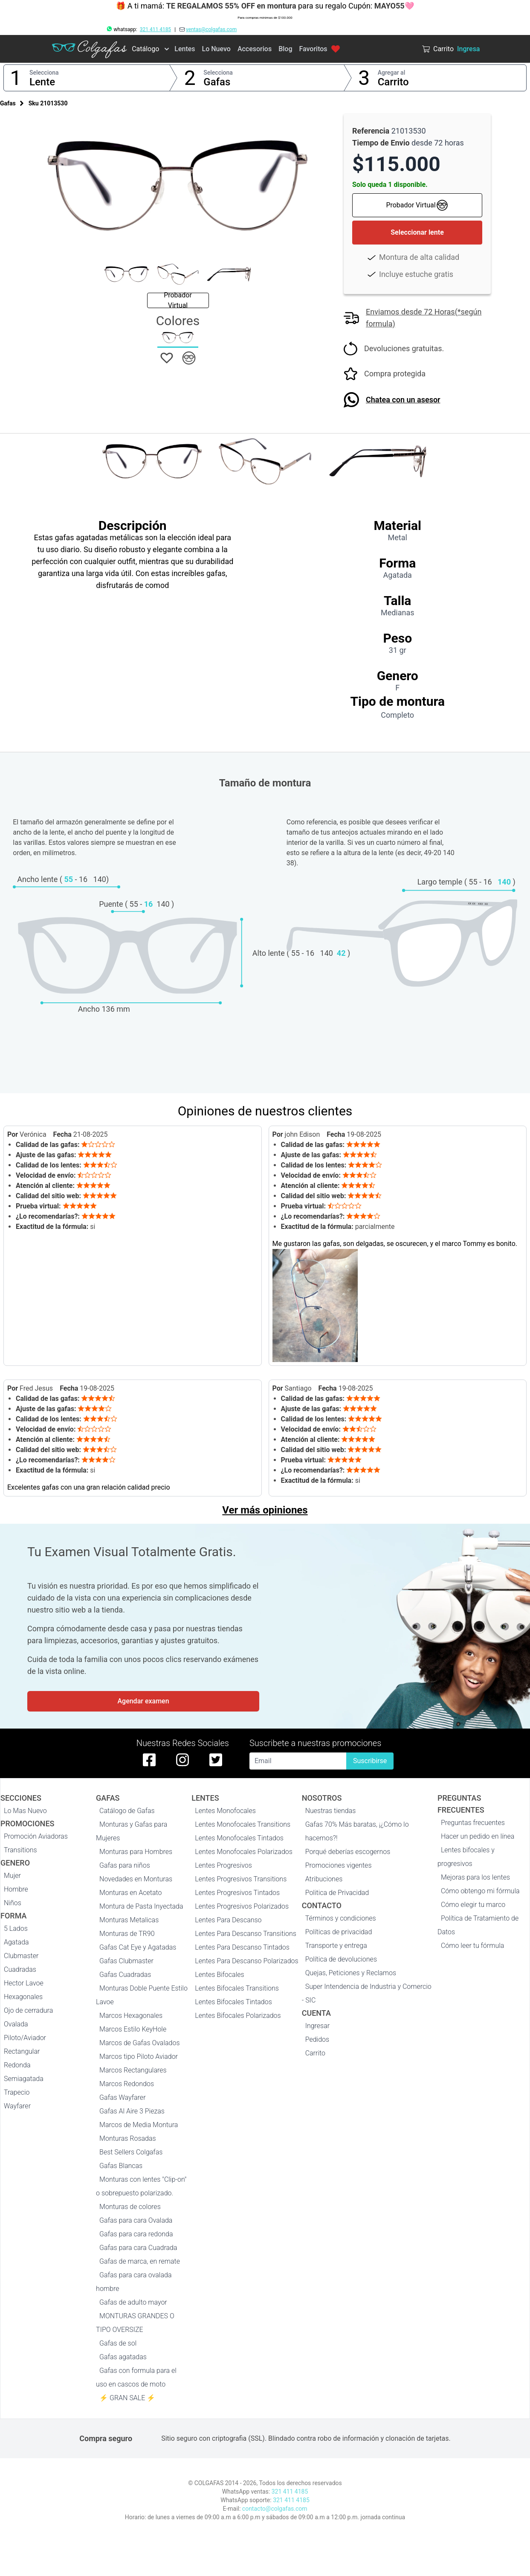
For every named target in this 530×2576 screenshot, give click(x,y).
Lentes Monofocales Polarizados (244, 1852)
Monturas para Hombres (135, 1852)
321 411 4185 (155, 29)
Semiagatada (23, 2079)
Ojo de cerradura (28, 2010)
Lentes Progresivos (223, 1865)
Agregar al (391, 72)
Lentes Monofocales (225, 1811)
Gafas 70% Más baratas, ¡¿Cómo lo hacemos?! (357, 1831)
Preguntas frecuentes (473, 1823)
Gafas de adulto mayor (133, 2302)
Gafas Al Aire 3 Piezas (132, 2111)
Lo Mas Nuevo (25, 1811)
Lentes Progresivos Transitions (241, 1879)
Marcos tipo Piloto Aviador (138, 2056)
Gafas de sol (117, 2343)
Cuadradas (20, 1969)
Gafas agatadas (123, 2357)
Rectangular (22, 2051)
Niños (12, 1903)
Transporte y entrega (336, 1945)
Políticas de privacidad (338, 1932)
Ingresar (317, 2026)
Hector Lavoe (23, 1983)
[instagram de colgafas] (182, 1759)
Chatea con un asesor (403, 399)
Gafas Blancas (120, 2166)
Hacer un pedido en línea (477, 1836)
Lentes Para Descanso (228, 1920)
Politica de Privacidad (337, 1893)
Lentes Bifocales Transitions (237, 1988)
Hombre (16, 1889)
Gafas (216, 82)
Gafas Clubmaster (126, 1961)
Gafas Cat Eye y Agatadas (137, 1947)
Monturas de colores (130, 2207)
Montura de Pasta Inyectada (141, 1906)
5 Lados (16, 1928)
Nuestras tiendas (330, 1811)
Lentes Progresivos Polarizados (242, 1906)
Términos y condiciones (340, 1918)
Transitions (20, 1850)
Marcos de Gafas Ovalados (139, 2043)
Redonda (17, 2065)
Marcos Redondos (126, 2084)
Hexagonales (23, 1997)
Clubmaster (21, 1956)
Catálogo (145, 49)
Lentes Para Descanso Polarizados (246, 1961)
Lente (42, 82)
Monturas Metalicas (129, 1920)
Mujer (12, 1876)
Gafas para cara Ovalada (135, 2220)
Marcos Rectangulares (133, 2070)
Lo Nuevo (216, 49)
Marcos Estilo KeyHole (132, 2029)
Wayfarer (17, 2106)
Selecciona (44, 72)
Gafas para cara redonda (136, 2234)
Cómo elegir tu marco (473, 1905)
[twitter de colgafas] (215, 1759)
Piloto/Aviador (25, 2038)
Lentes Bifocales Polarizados (238, 2015)
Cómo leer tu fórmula (472, 1945)
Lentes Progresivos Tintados (237, 1893)
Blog (285, 49)
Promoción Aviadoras (36, 1836)
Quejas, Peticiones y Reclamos (350, 1973)
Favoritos (319, 49)
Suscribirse (370, 1761)
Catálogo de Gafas (127, 1811)
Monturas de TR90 (126, 1934)
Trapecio (17, 2092)
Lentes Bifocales (219, 1975)
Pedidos (317, 2039)
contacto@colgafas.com (274, 2508)
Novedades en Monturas (135, 1879)
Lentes (184, 49)
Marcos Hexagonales (130, 2015)
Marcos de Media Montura (138, 2125)
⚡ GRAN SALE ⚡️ (127, 2398)
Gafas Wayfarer (122, 2097)
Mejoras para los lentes (475, 1877)
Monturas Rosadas (127, 2138)
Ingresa (468, 49)
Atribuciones (324, 1879)
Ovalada (16, 2024)
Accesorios (254, 49)
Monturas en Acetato (130, 1893)
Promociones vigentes (338, 1865)
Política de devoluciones (341, 1959)
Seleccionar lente (417, 232)
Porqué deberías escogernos (348, 1852)
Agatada (16, 1942)
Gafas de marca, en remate (139, 2261)
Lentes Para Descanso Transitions (245, 1934)
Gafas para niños (124, 1865)
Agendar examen (143, 1701)
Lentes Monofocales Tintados (239, 1838)
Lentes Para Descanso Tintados (242, 1947)
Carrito (393, 82)
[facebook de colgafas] (149, 1759)
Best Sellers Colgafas (130, 2152)
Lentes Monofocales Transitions (242, 1824)
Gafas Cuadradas (125, 1975)
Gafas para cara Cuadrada (138, 2248)
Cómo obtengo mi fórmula (480, 1891)
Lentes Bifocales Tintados (233, 2002)
